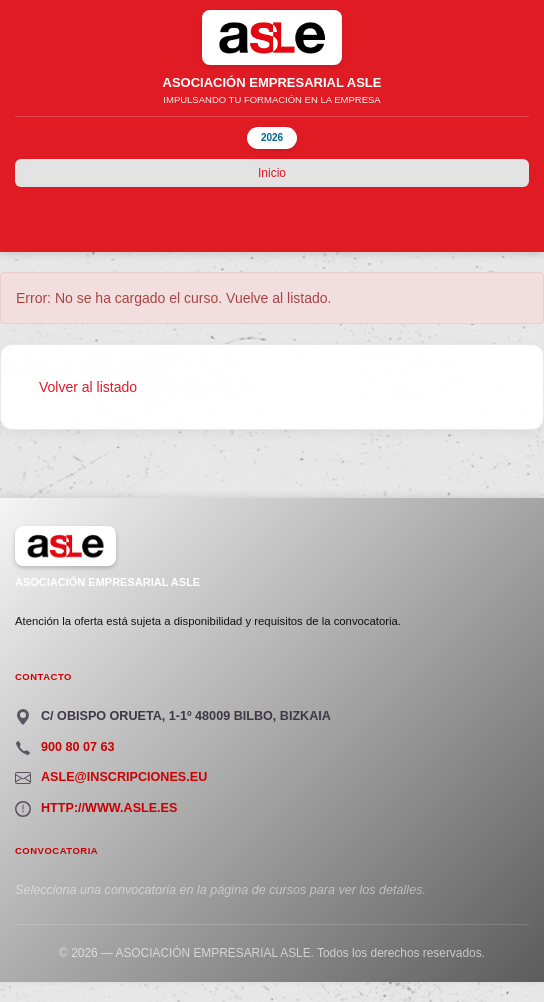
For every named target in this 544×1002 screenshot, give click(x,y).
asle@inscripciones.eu (124, 777)
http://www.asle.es (109, 808)
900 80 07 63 (78, 747)
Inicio (272, 173)
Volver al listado (88, 387)
